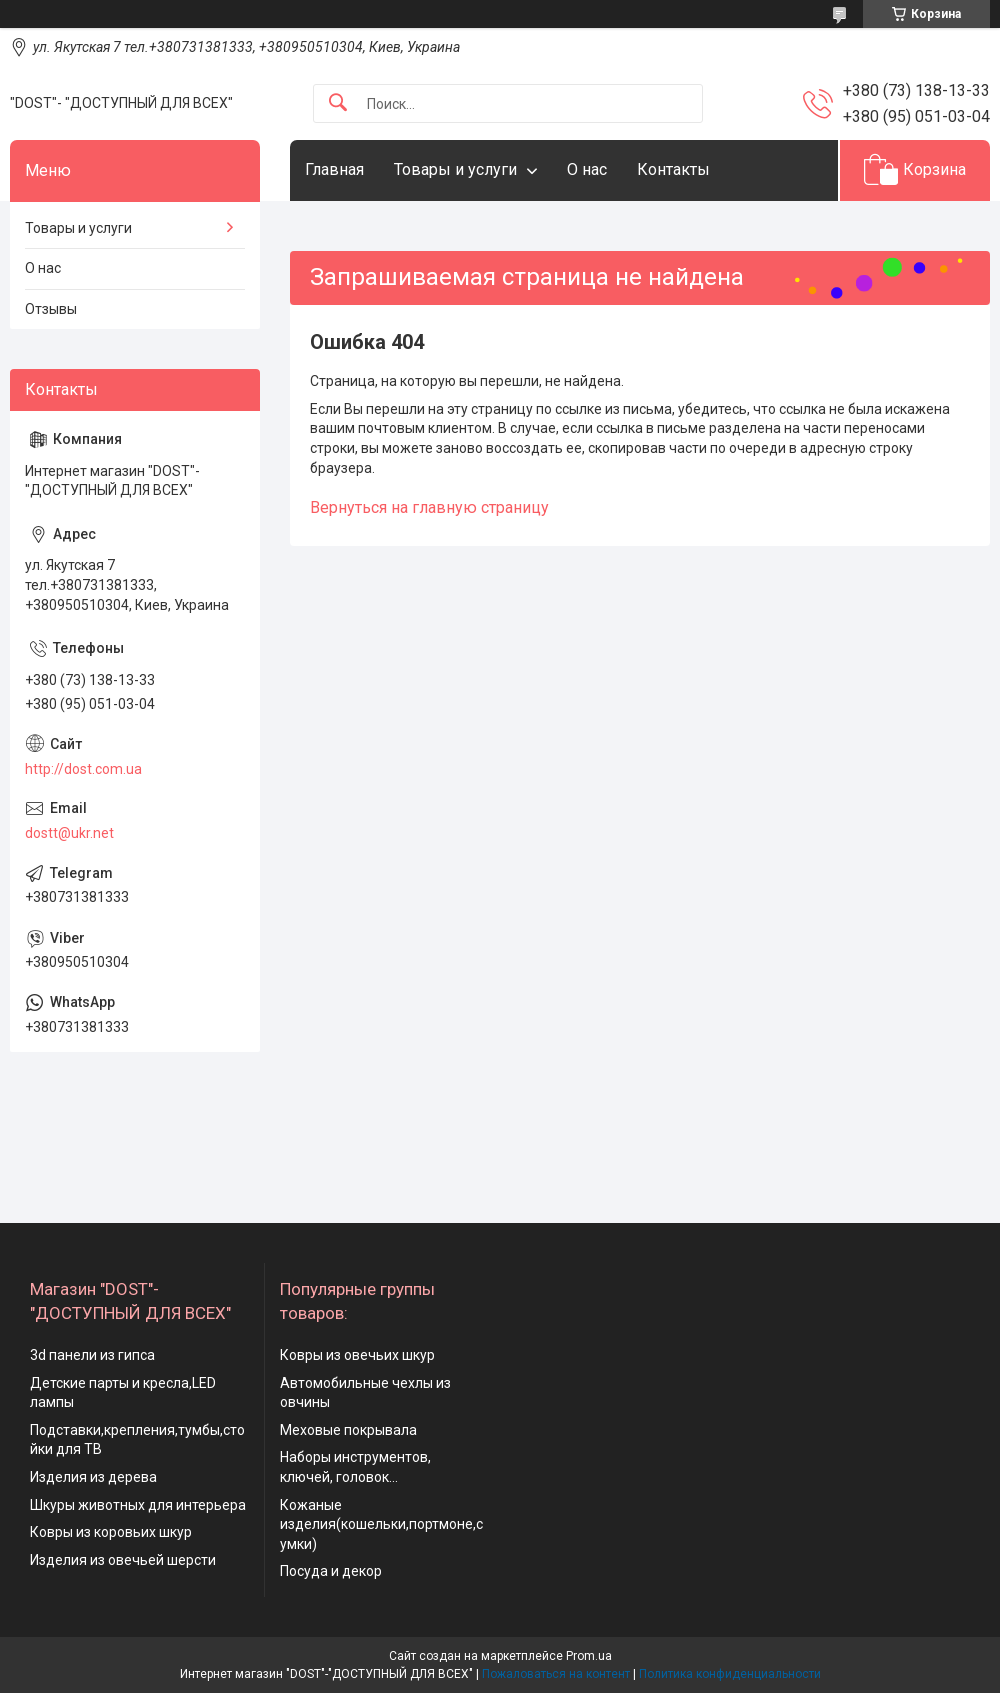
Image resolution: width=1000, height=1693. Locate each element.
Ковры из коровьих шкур (111, 1532)
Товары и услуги (455, 169)
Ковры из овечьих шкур (357, 1355)
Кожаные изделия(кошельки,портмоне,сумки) (381, 1524)
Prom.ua (589, 1656)
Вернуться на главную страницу (429, 507)
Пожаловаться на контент (556, 1674)
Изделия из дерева (93, 1477)
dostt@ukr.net (69, 833)
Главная (334, 169)
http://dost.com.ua (83, 769)
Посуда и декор (331, 1571)
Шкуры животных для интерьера (138, 1505)
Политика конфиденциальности (730, 1674)
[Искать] (338, 103)
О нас (587, 169)
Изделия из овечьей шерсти (123, 1560)
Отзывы (51, 309)
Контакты (673, 169)
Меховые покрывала (348, 1430)
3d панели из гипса (92, 1355)
